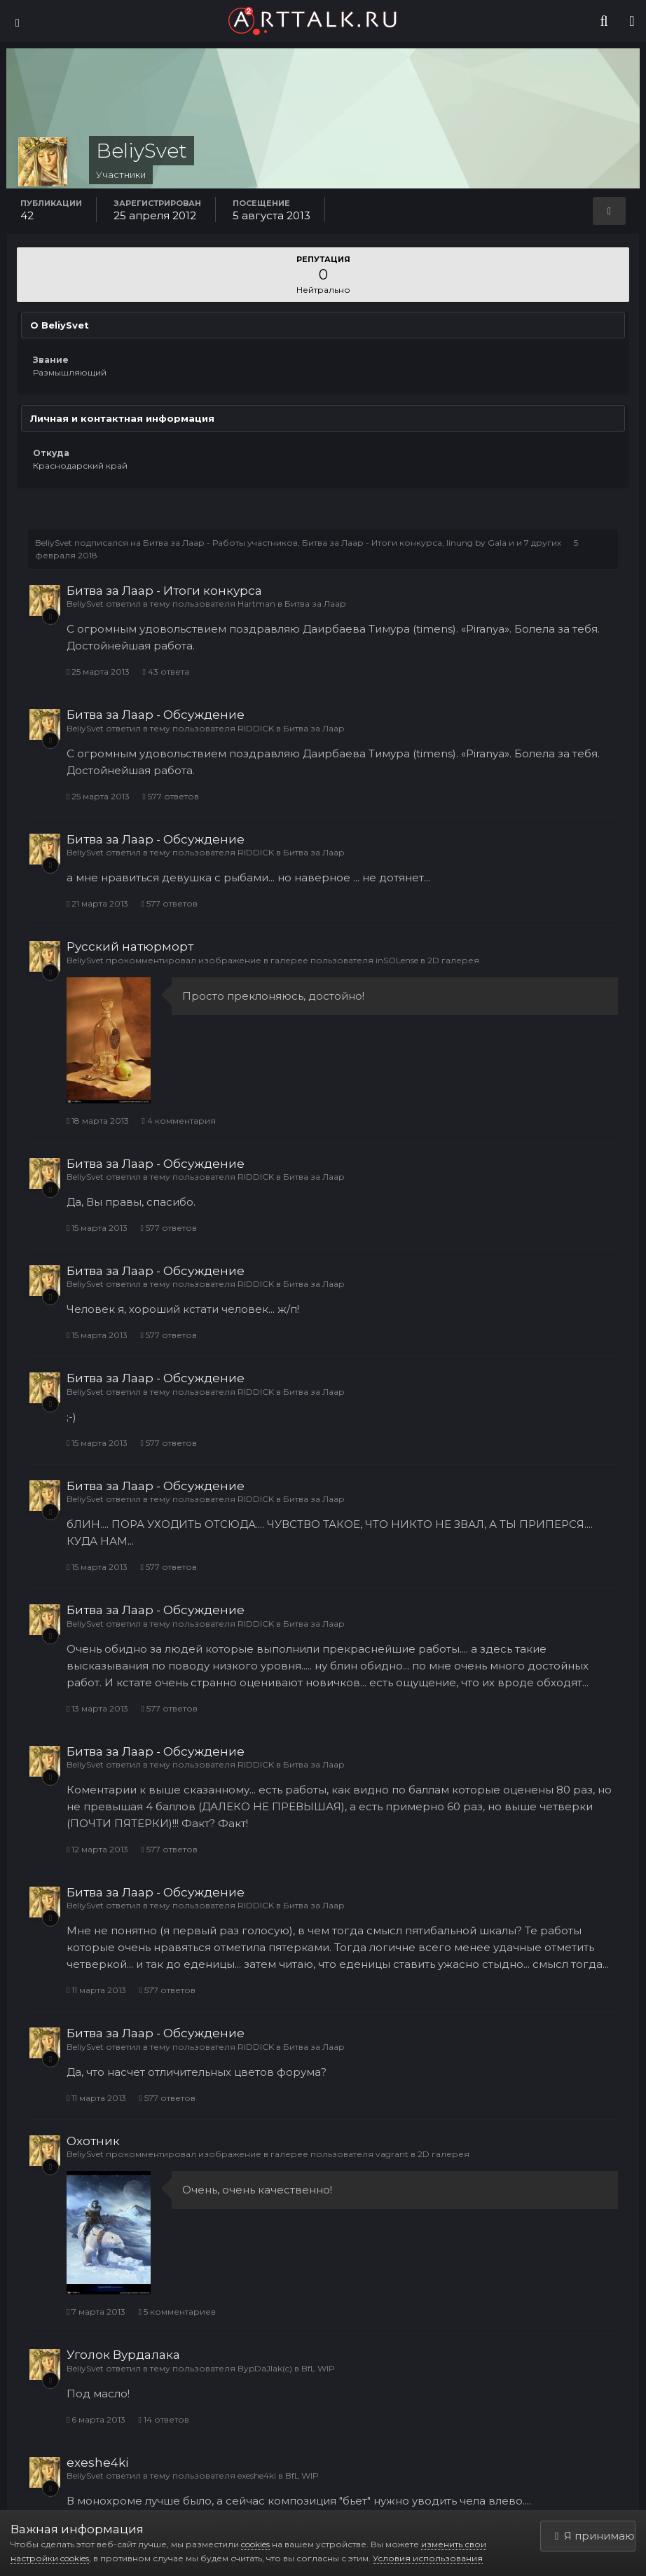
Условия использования (428, 2558)
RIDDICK (256, 728)
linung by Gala (476, 542)
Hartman (256, 603)
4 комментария (178, 1120)
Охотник (93, 2141)
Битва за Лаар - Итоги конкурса (372, 542)
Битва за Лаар (315, 603)
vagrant (392, 2154)
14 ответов (163, 2419)
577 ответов (170, 796)
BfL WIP (318, 2368)
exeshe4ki (97, 2463)
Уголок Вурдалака (123, 2355)
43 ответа (165, 671)
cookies (255, 2544)
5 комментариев (176, 2311)
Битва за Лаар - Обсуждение (156, 715)
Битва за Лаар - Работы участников (220, 542)
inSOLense (397, 960)
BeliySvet (53, 542)
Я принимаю (595, 2535)
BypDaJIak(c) (265, 2368)
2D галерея (453, 960)
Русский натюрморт (130, 946)
